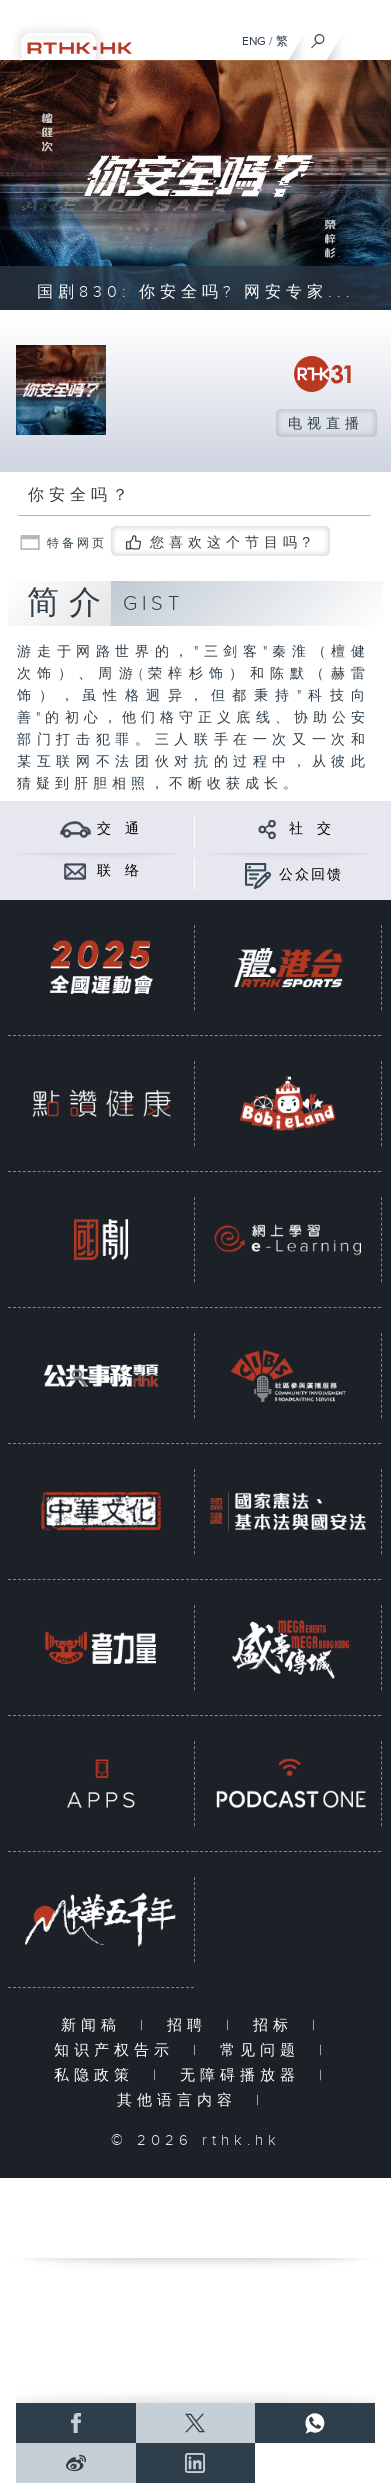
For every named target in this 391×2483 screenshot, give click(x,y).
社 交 (311, 829)
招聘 (191, 2025)
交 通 (119, 829)
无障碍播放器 (244, 2075)
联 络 (119, 871)
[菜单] (363, 36)
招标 (277, 2025)
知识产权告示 (118, 2050)
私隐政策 (98, 2075)
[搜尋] (318, 36)
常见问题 (264, 2050)
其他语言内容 (181, 2100)
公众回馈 (311, 875)
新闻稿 (95, 2025)
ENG (254, 41)
